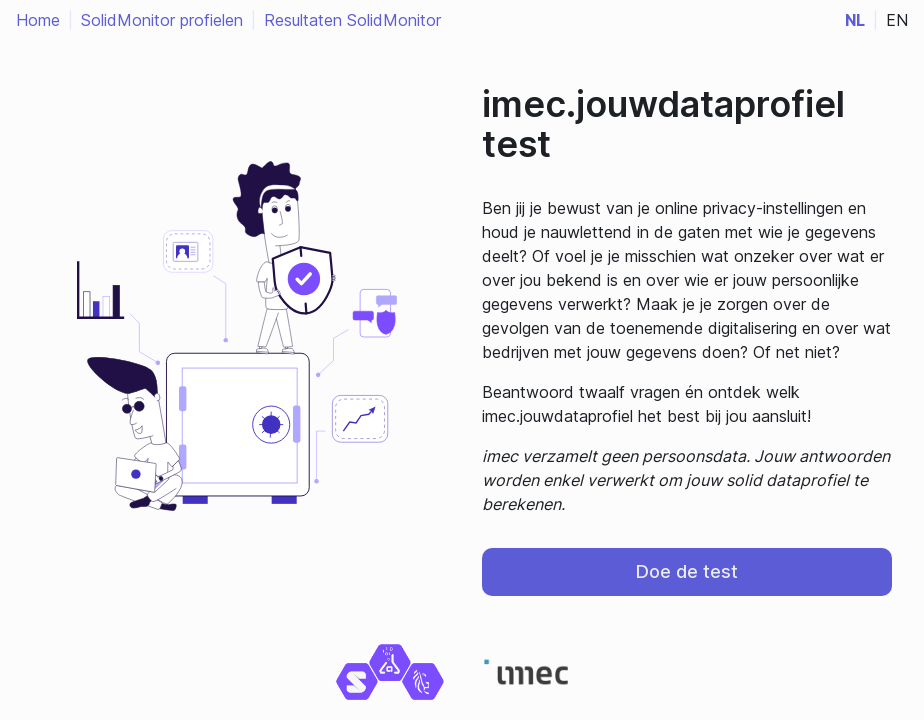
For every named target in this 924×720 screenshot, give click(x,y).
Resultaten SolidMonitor (352, 20)
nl (855, 20)
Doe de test (687, 571)
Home (38, 20)
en (897, 20)
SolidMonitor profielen (162, 20)
